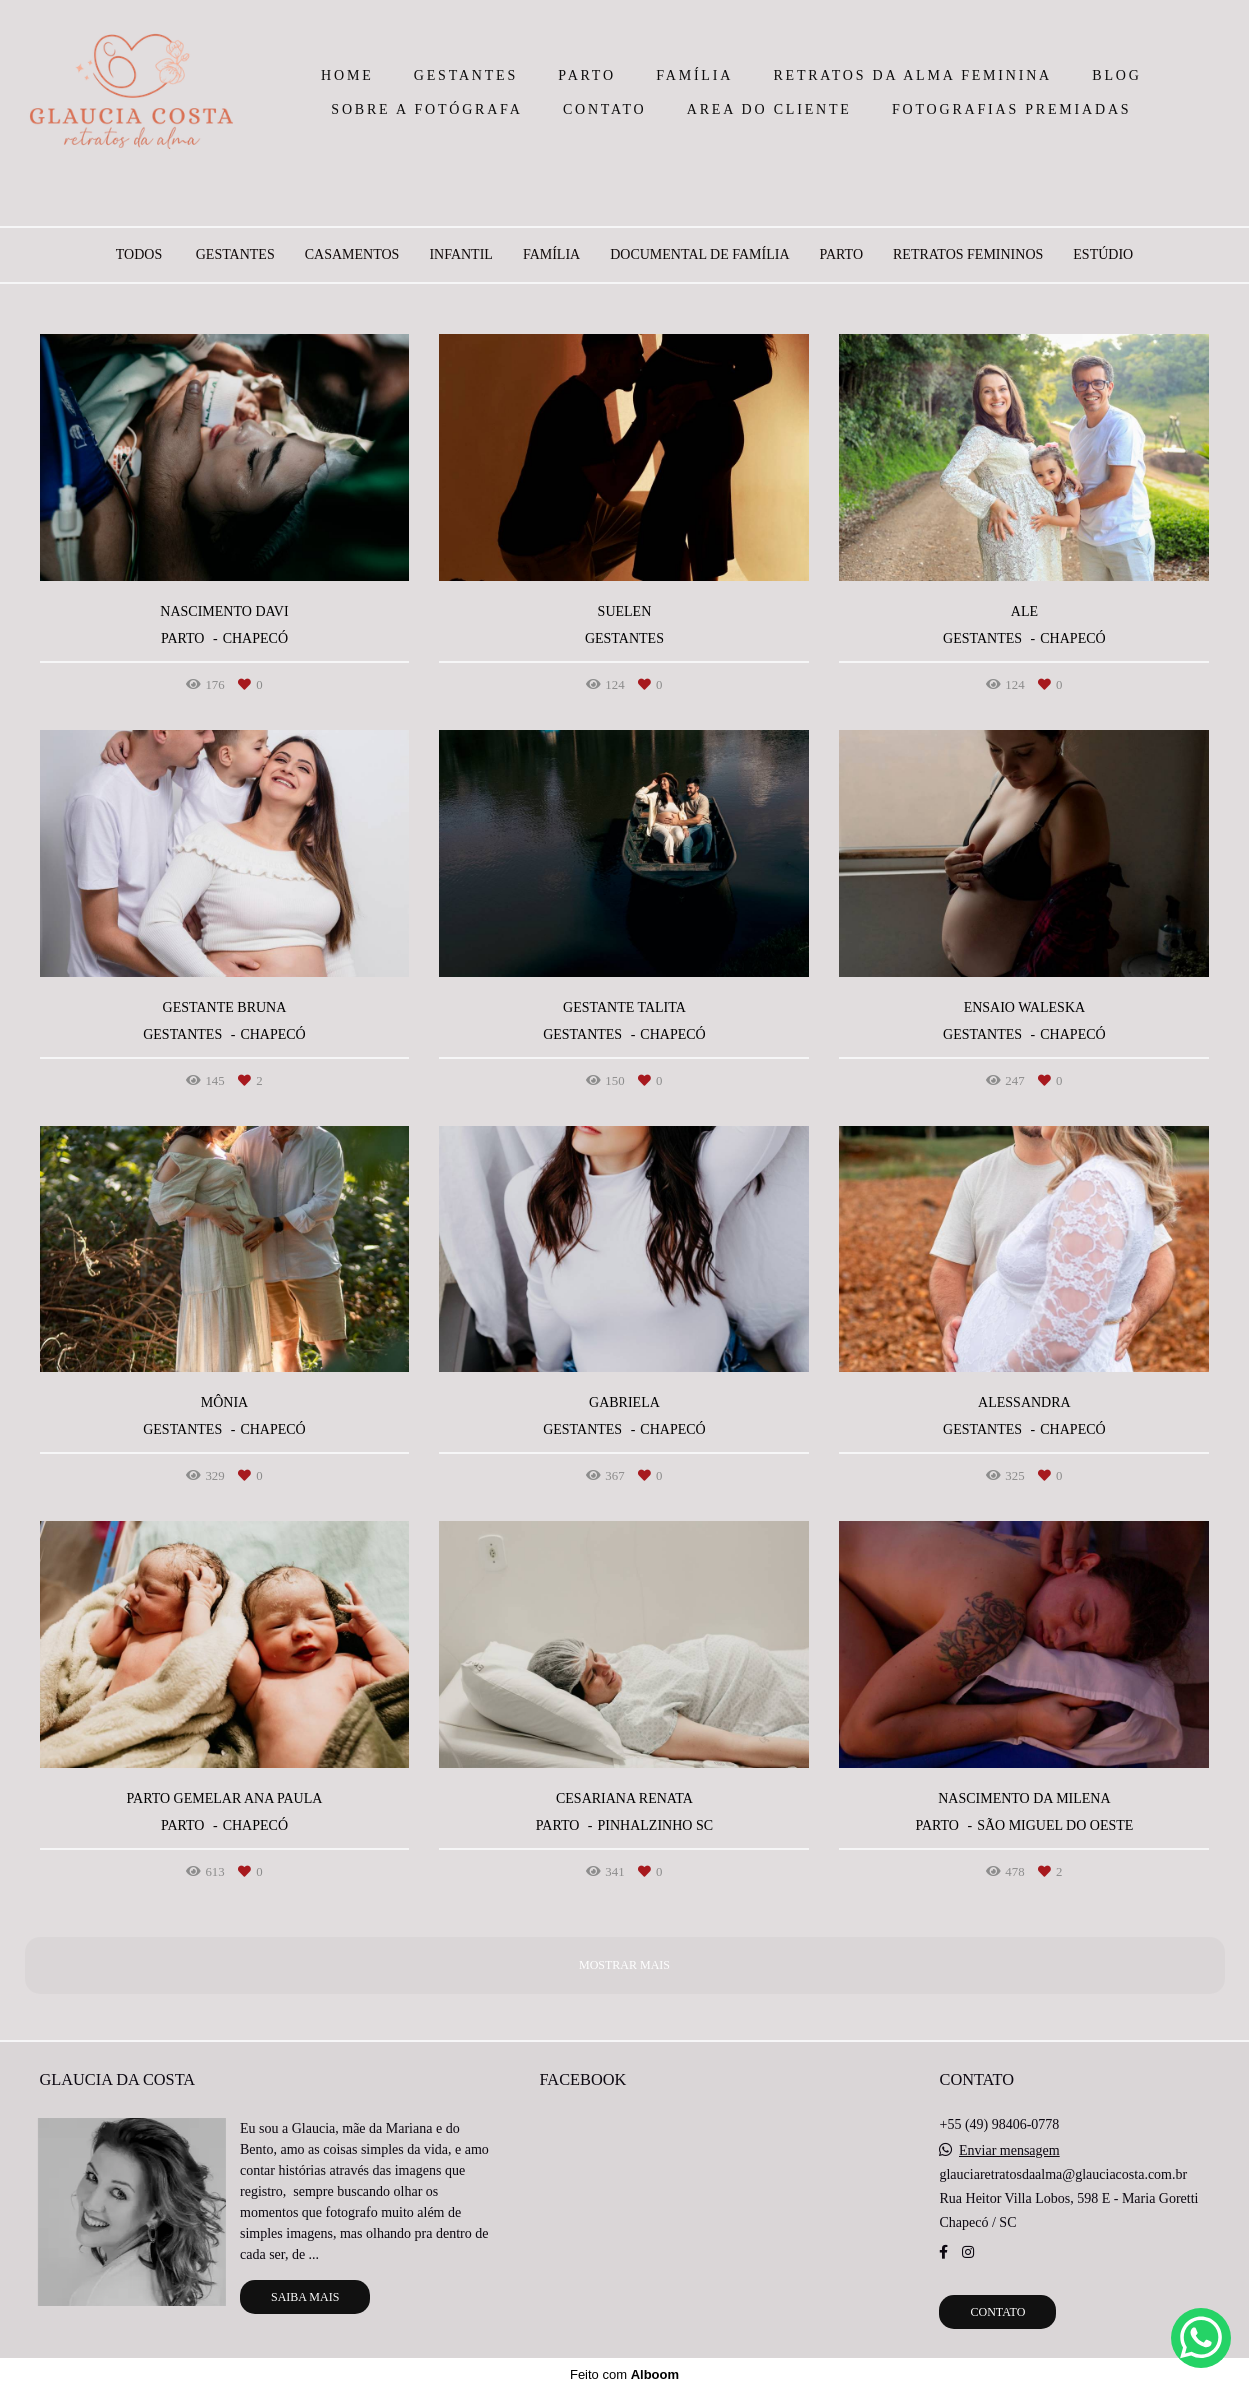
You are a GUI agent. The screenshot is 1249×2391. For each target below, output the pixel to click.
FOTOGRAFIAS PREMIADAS (1011, 109)
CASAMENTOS (352, 255)
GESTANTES (466, 75)
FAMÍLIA (694, 75)
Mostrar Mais (624, 1965)
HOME (347, 75)
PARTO (587, 75)
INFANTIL (461, 255)
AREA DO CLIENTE (769, 109)
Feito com (624, 2374)
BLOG (1116, 75)
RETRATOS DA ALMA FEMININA (912, 75)
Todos (139, 255)
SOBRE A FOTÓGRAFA (426, 109)
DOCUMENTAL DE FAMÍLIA (699, 255)
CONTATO (605, 109)
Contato (997, 2312)
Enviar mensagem (1009, 2151)
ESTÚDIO (1103, 255)
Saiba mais (305, 2297)
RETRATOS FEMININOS (968, 255)
